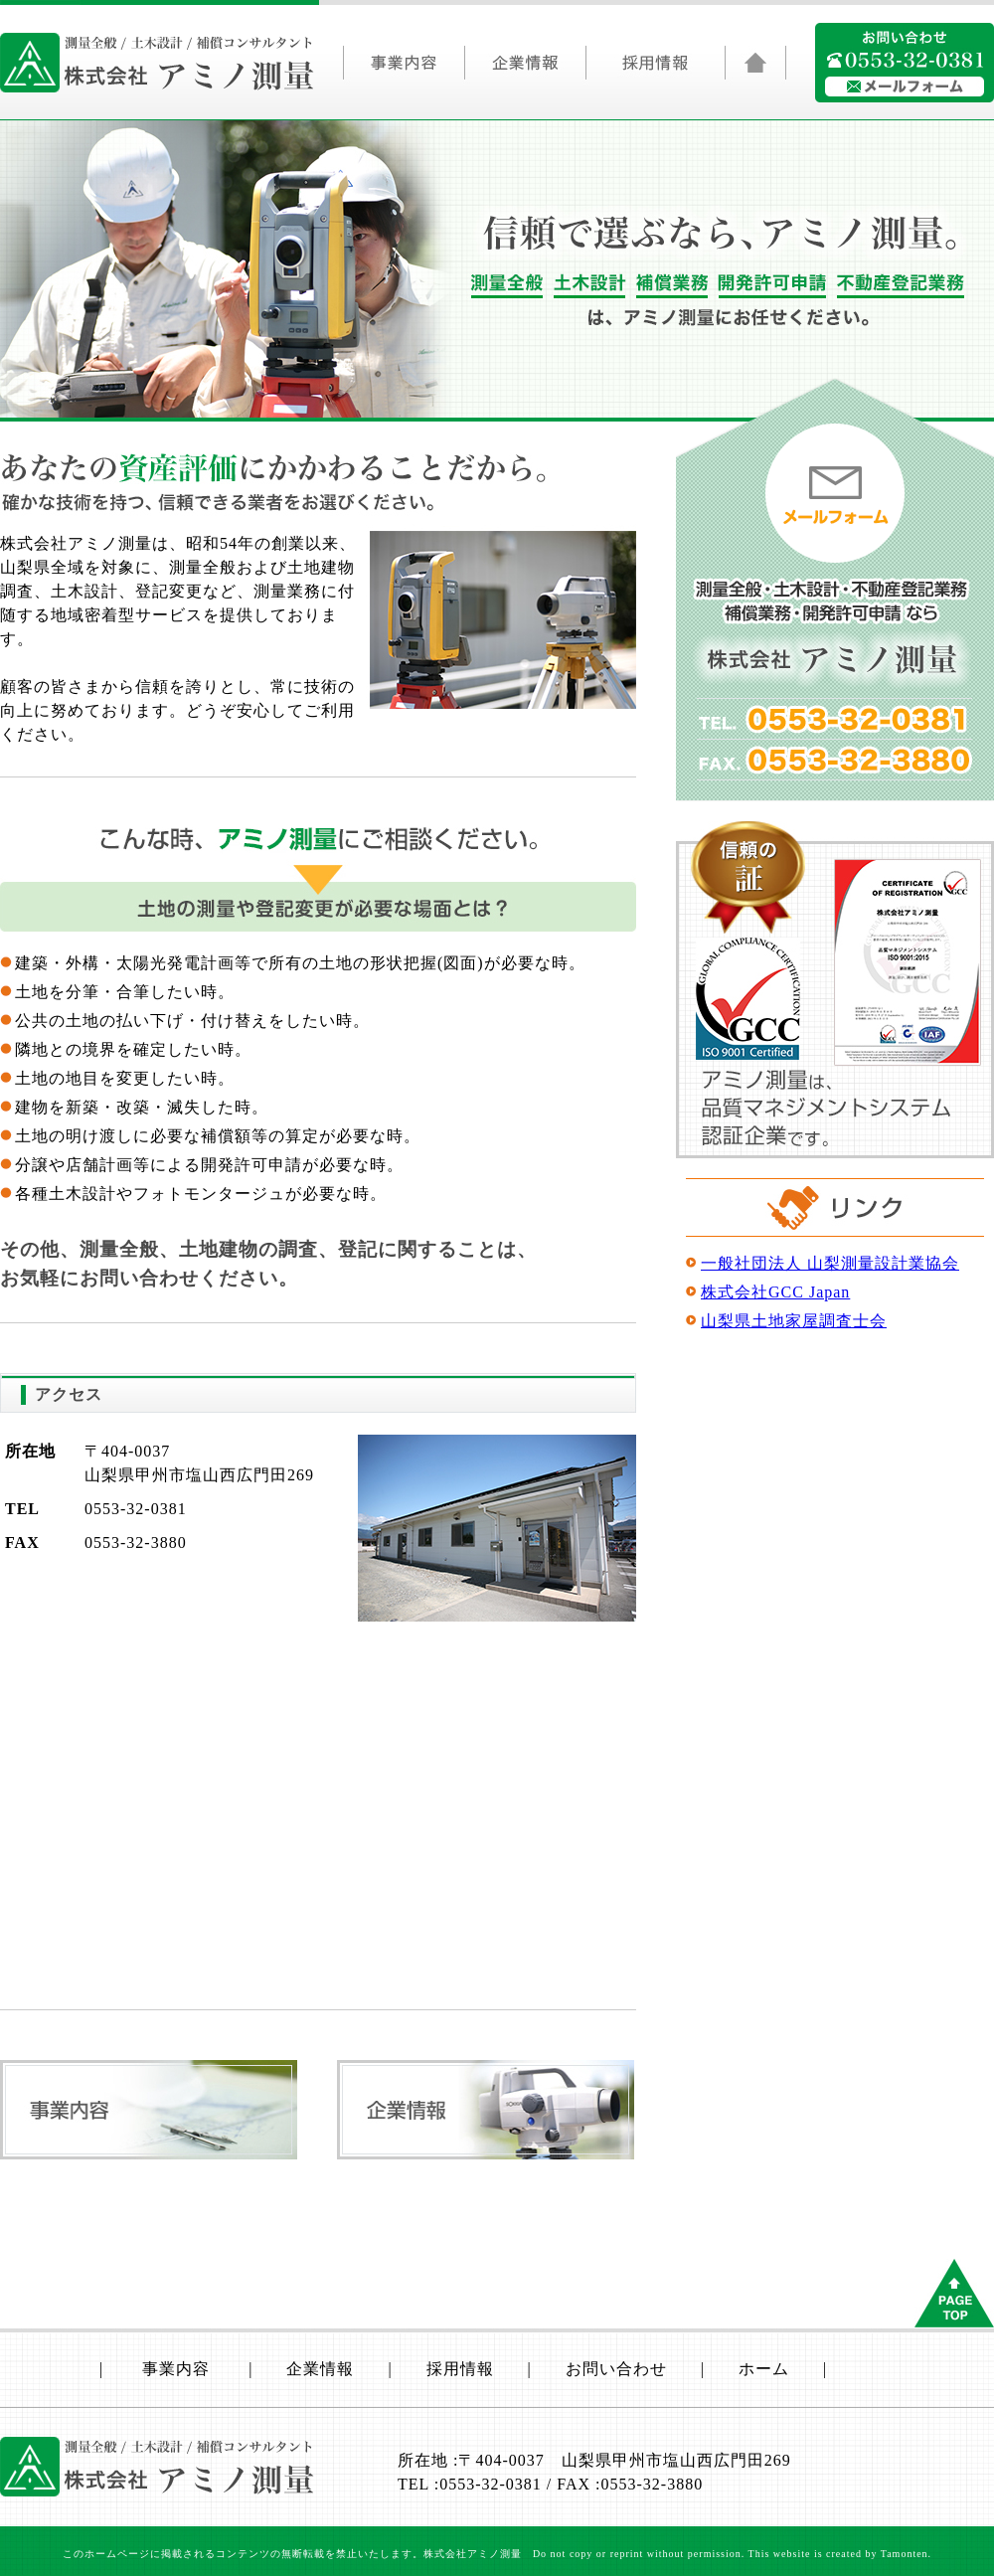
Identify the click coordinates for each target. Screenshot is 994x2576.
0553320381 (906, 60)
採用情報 (655, 67)
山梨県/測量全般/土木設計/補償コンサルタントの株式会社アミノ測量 (157, 62)
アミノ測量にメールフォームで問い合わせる (904, 86)
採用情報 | (496, 2368)
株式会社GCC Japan (775, 1292)
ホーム (764, 2368)
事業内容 (403, 67)
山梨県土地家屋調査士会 (794, 1320)
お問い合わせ (616, 2368)
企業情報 (524, 67)
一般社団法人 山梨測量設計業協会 (830, 1263)
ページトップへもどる (953, 2293)
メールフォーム (835, 493)
